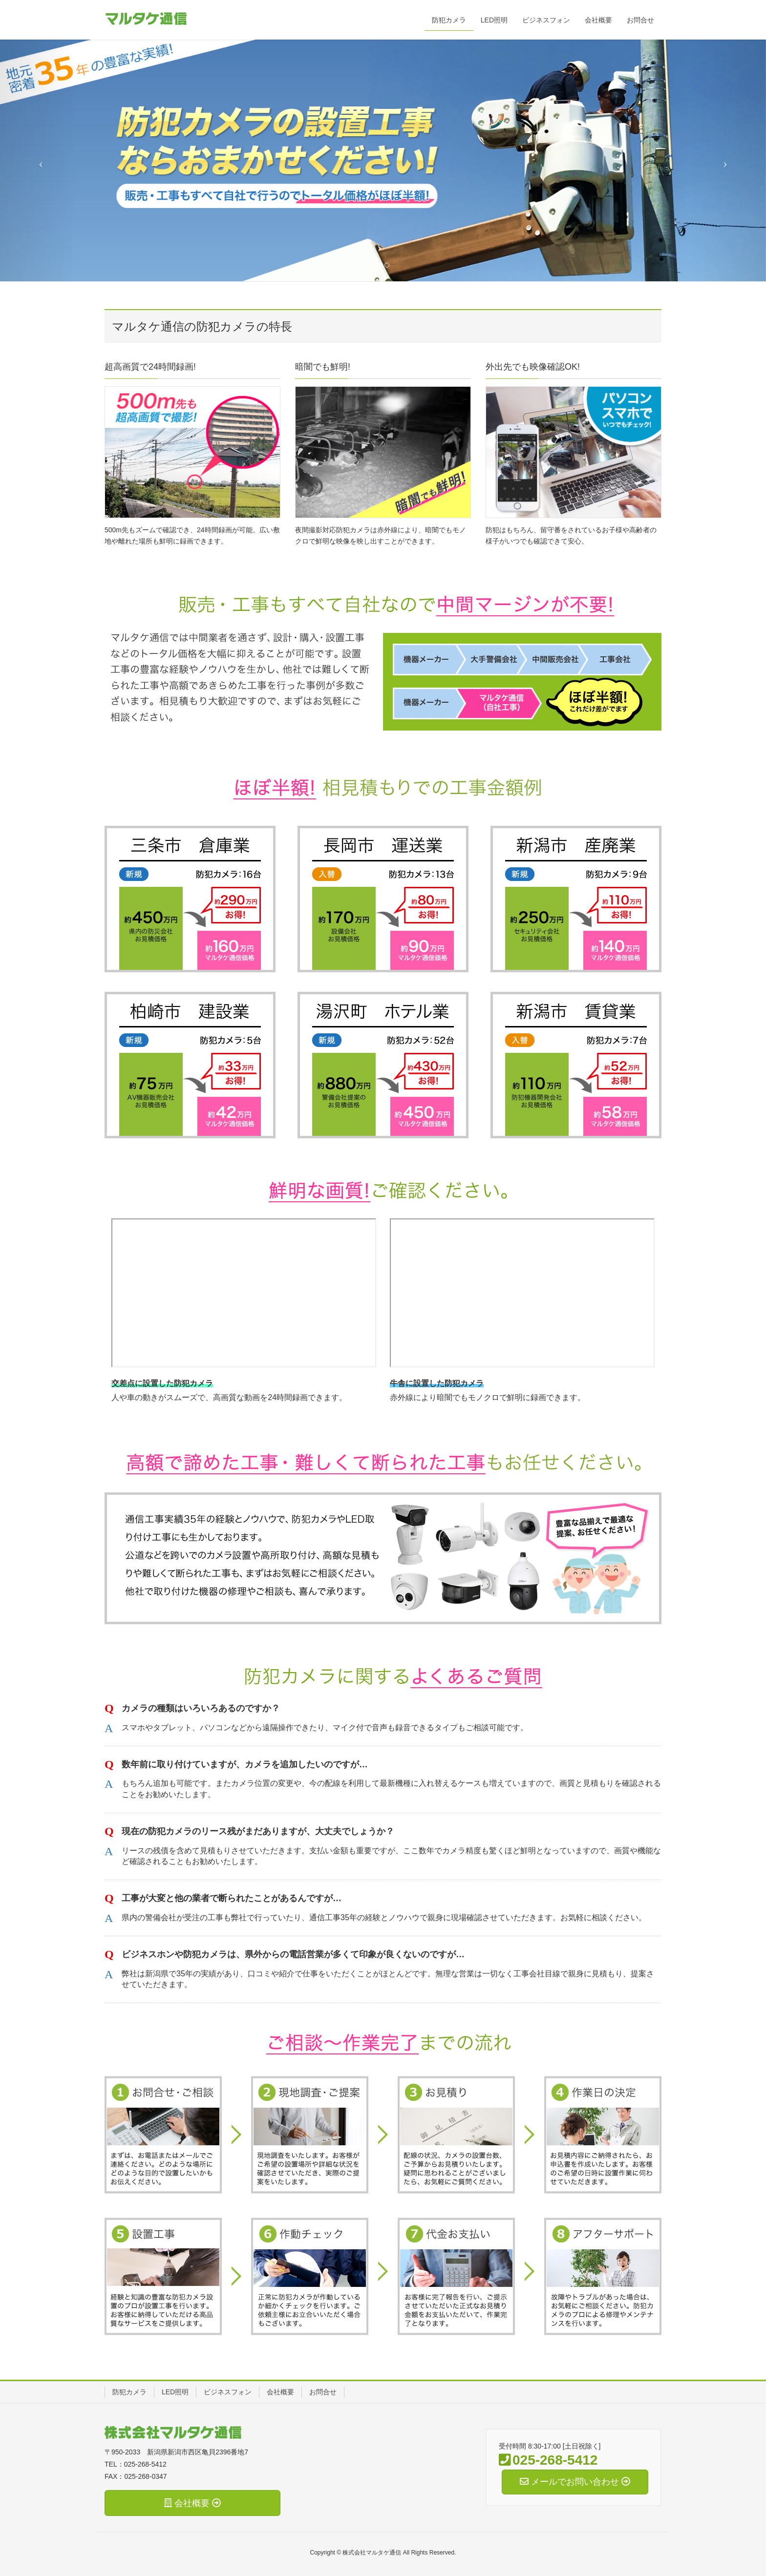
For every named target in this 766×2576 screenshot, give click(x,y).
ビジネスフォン (228, 2392)
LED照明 (175, 2392)
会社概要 (280, 2392)
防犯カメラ (129, 2392)
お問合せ (323, 2392)
